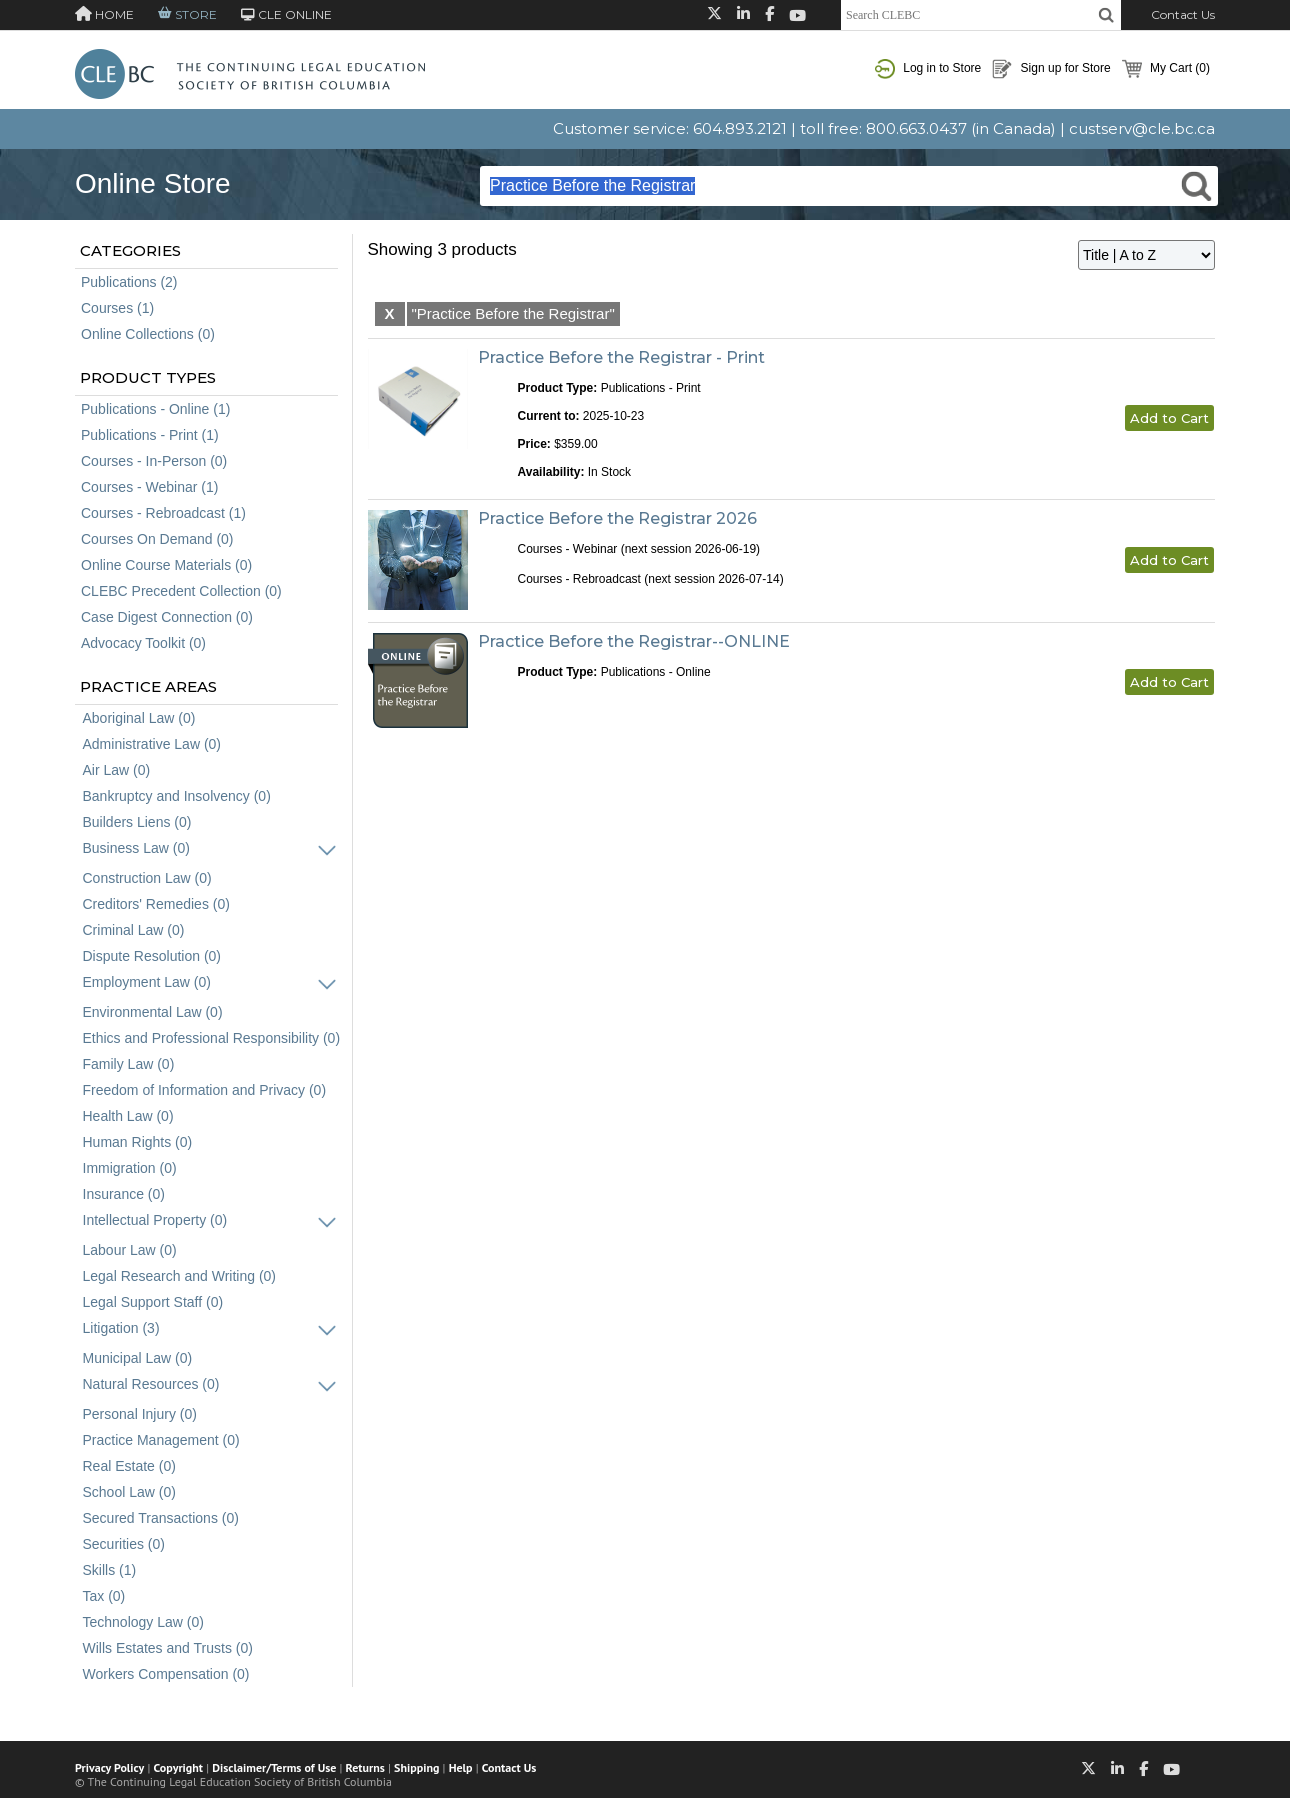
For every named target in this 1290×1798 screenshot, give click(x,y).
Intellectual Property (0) (155, 1220)
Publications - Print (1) (150, 435)
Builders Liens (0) (137, 822)
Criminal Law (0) (134, 930)
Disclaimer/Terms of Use (274, 1767)
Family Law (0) (129, 1064)
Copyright (178, 1767)
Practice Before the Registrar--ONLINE (634, 641)
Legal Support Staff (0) (153, 1302)
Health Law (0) (128, 1116)
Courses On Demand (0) (157, 539)
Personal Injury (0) (140, 1414)
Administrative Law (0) (152, 744)
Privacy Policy (109, 1767)
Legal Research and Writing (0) (180, 1276)
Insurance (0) (124, 1194)
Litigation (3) (121, 1328)
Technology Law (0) (143, 1622)
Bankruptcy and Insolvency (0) (177, 796)
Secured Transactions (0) (161, 1518)
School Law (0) (129, 1492)
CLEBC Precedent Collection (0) (181, 591)
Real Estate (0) (129, 1466)
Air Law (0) (117, 770)
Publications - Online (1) (155, 409)
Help (461, 1767)
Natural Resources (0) (151, 1384)
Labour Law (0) (130, 1250)
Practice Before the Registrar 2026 (617, 518)
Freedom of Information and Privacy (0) (205, 1090)
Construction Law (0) (147, 878)
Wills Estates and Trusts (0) (168, 1648)
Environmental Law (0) (153, 1012)
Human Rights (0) (138, 1142)
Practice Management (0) (161, 1440)
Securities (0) (124, 1544)
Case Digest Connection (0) (167, 617)
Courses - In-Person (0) (154, 461)
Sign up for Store (1051, 69)
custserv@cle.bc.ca (1142, 128)
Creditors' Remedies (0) (156, 904)
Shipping (416, 1767)
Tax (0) (104, 1596)
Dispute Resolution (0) (152, 956)
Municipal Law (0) (138, 1358)
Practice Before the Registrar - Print (621, 357)
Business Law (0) (136, 848)
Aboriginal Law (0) (139, 718)
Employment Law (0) (147, 982)
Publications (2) (129, 282)
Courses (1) (117, 308)
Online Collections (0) (148, 334)
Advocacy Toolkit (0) (143, 643)
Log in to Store (928, 69)
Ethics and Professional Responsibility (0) (212, 1038)
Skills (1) (110, 1570)
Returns (365, 1767)
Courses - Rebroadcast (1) (163, 513)
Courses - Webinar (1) (149, 487)
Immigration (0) (130, 1168)
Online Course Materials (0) (166, 565)
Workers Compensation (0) (166, 1674)
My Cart (1166, 69)
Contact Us (1183, 14)
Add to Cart (1169, 418)
